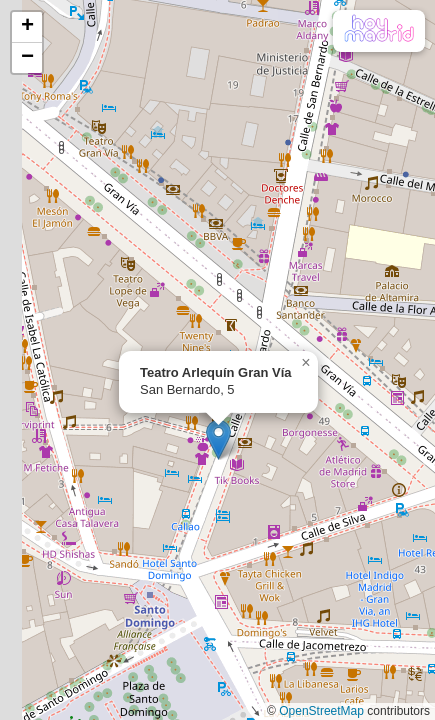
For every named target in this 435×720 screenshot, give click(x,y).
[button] (218, 439)
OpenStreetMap (321, 711)
